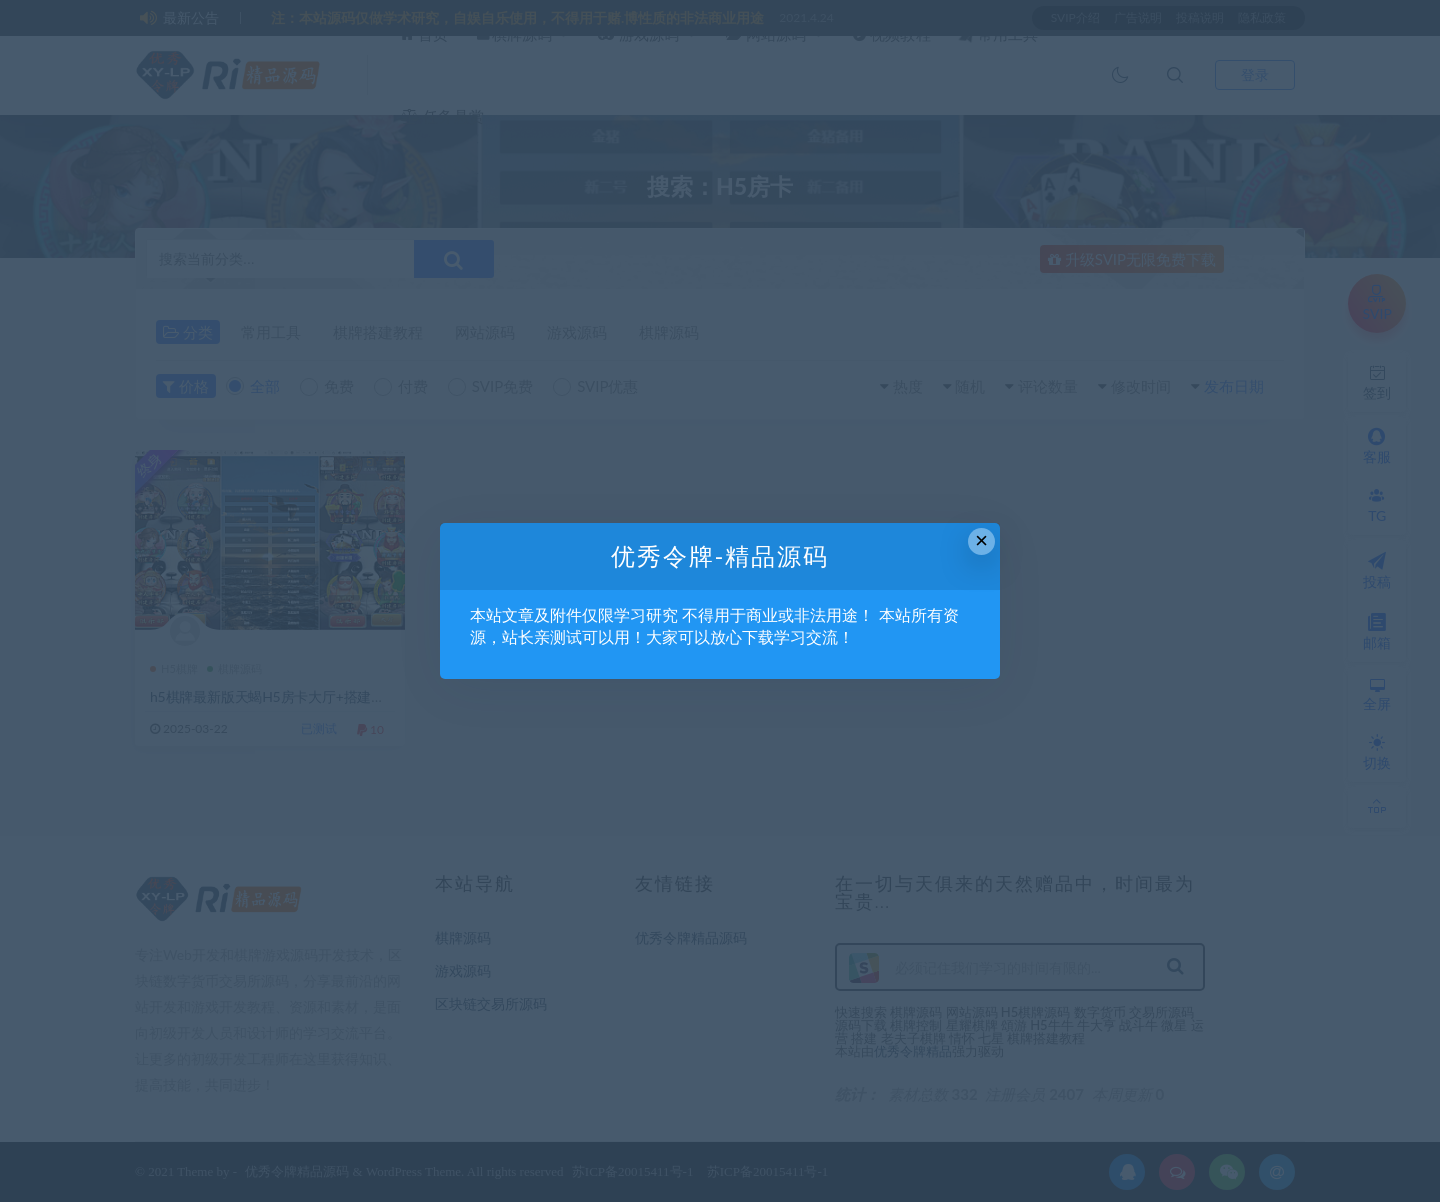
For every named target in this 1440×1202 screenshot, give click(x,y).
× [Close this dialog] (981, 540)
